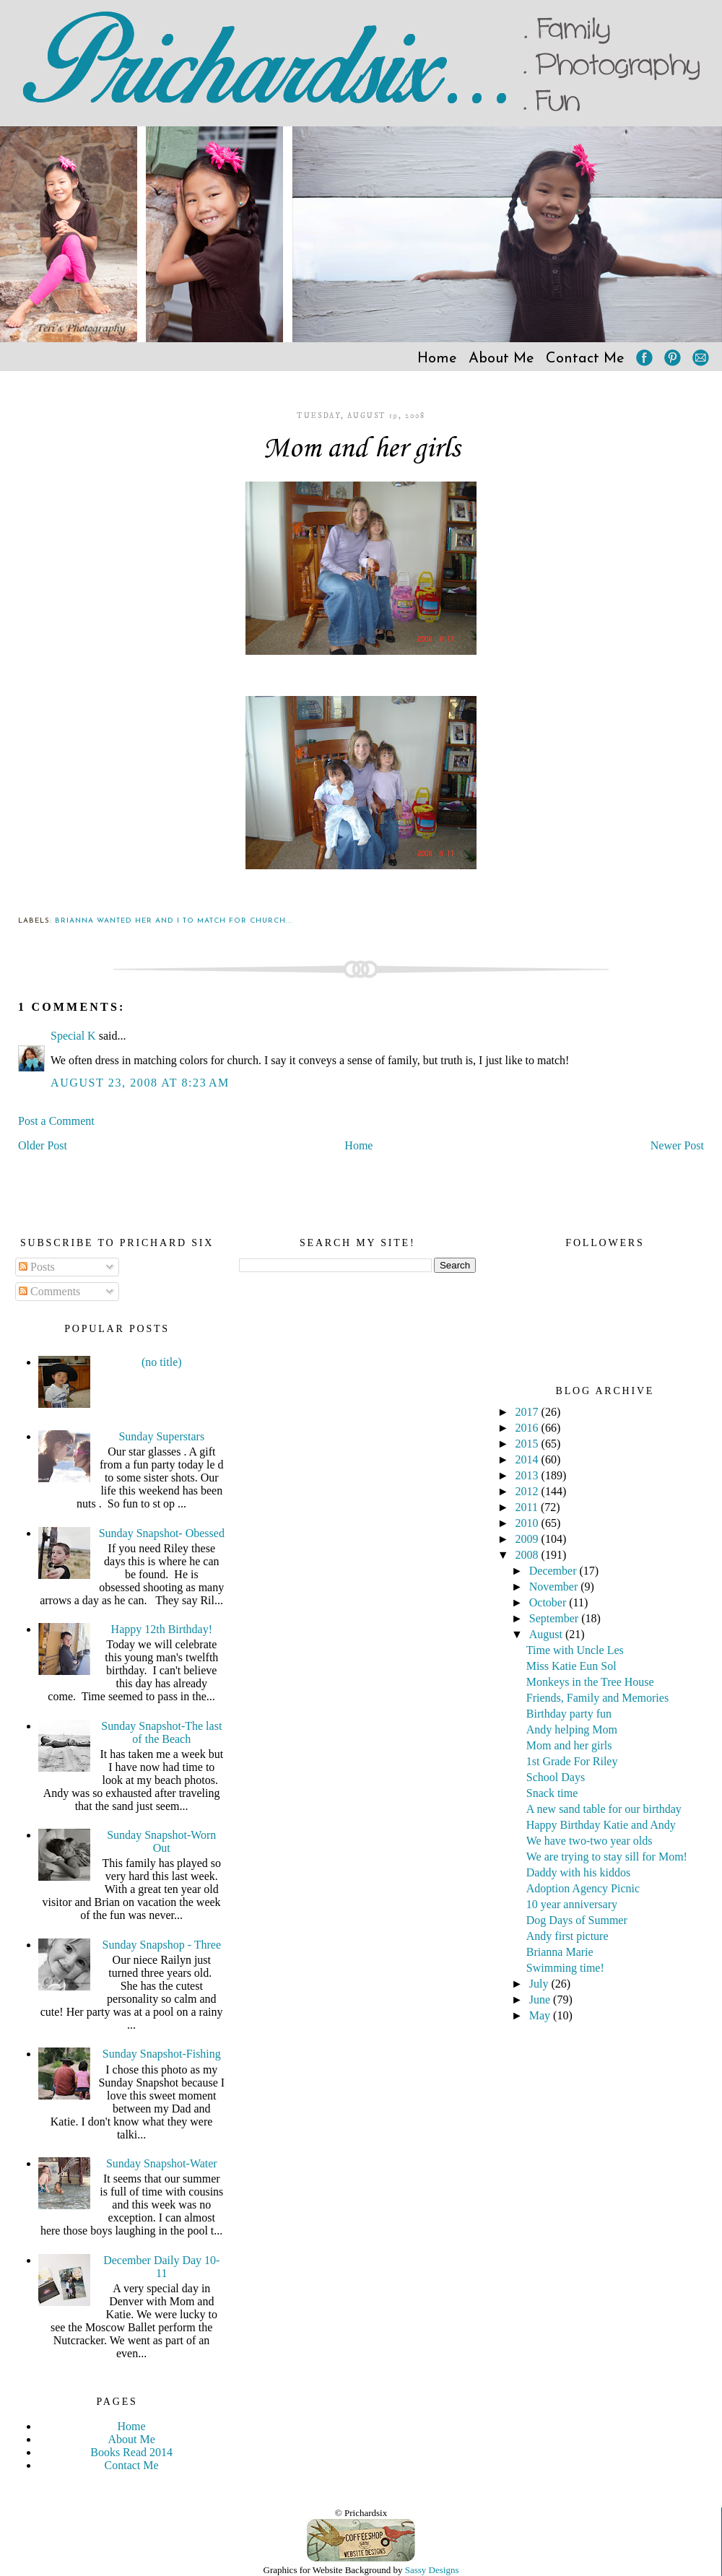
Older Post (42, 1145)
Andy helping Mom (571, 1729)
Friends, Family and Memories (597, 1698)
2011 (528, 1507)
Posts (37, 1267)
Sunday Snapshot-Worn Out (161, 1841)
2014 (529, 1459)
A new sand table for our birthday (604, 1809)
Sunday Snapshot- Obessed (162, 1533)
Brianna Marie (559, 1952)
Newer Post (677, 1145)
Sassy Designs (432, 2569)
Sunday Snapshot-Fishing (162, 2054)
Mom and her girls (361, 449)
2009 (529, 1539)
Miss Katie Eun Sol (571, 1666)
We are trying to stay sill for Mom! (606, 1856)
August (547, 1634)
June (541, 1999)
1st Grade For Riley (572, 1761)
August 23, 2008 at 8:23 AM (140, 1082)
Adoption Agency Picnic (583, 1888)
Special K (73, 1036)
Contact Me (585, 359)
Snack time (552, 1793)
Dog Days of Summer (576, 1920)
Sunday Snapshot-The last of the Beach (161, 1732)
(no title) (162, 1362)
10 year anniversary (571, 1904)
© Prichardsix (361, 2512)
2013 (529, 1475)
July (540, 1983)
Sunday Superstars (161, 1436)
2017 (529, 1412)
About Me (501, 359)
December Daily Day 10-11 (161, 2266)
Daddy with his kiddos (578, 1872)
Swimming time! (565, 1968)
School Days (555, 1777)
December (554, 1571)
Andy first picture (567, 1936)
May (541, 2015)
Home (437, 359)
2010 (529, 1523)
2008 (529, 1555)
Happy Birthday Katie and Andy (601, 1825)
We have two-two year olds (589, 1841)
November (555, 1586)
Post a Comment (56, 1121)
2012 (529, 1491)
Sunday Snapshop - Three (162, 1944)
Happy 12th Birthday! (161, 1629)
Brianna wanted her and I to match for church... (173, 921)
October (549, 1602)
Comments (49, 1291)
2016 (529, 1428)
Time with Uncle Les (575, 1650)
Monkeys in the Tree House (590, 1682)
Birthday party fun (569, 1713)
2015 (529, 1443)
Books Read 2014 (131, 2452)
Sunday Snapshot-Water (161, 2163)
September (555, 1618)
